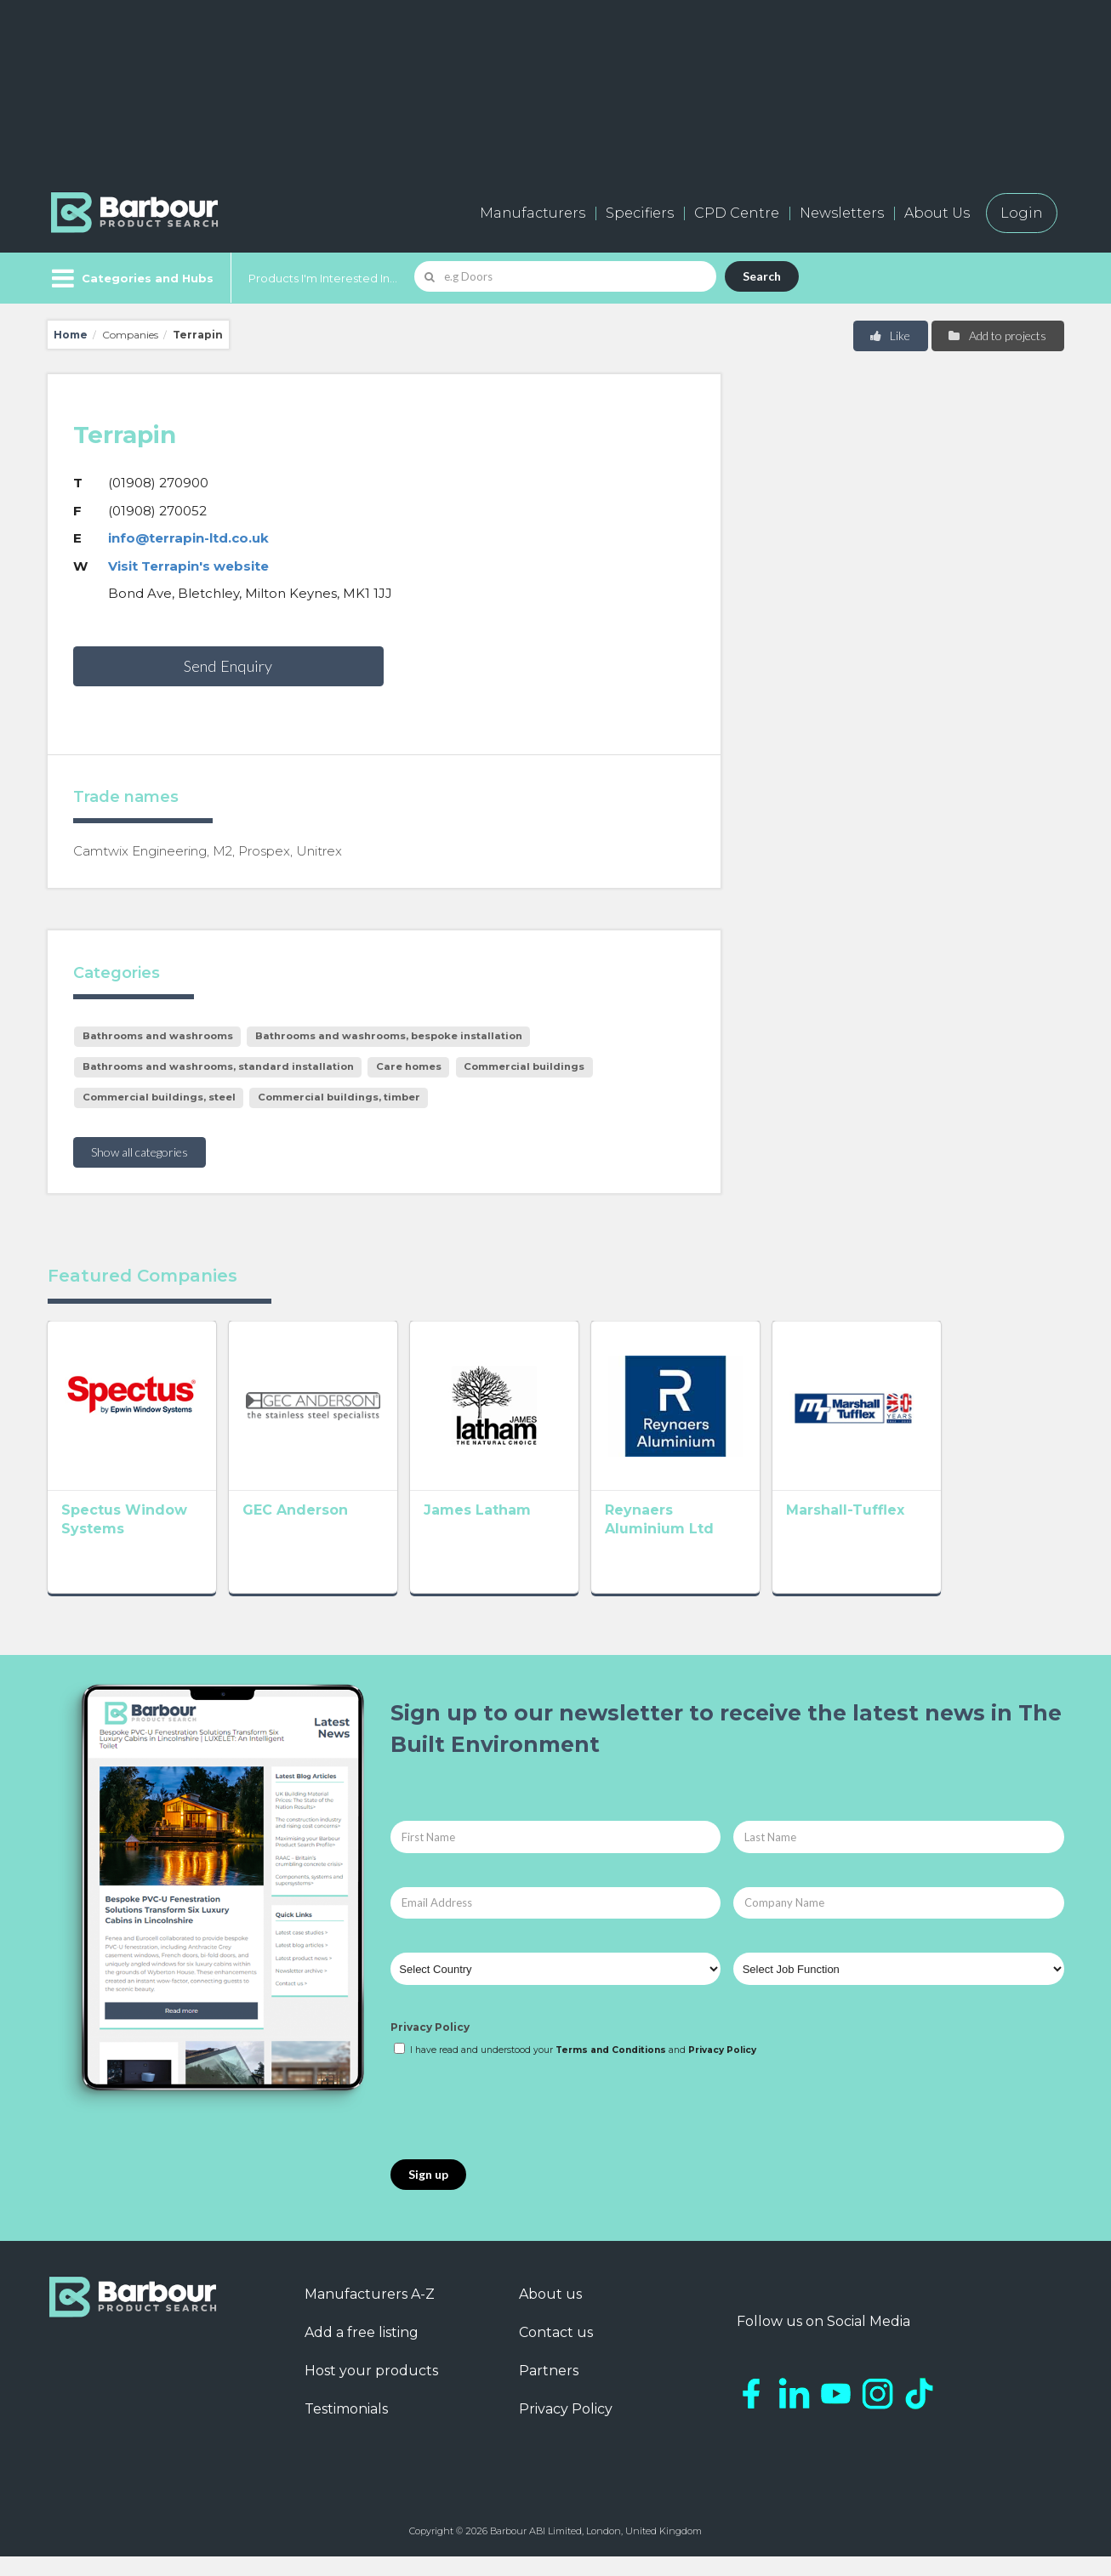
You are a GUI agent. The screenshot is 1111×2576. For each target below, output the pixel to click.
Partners (548, 2390)
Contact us (556, 2352)
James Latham (526, 1535)
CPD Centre (736, 213)
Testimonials (346, 2428)
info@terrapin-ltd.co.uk (188, 538)
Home (71, 334)
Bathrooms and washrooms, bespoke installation (388, 1036)
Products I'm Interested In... (322, 278)
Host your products (371, 2390)
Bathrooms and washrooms (158, 1036)
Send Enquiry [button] (228, 666)
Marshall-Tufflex (944, 1535)
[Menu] (131, 278)
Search (762, 276)
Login (1021, 213)
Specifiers (640, 213)
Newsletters (842, 213)
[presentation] (519, 2128)
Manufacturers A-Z (370, 2314)
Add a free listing (362, 2352)
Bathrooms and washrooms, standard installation (218, 1066)
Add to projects (996, 335)
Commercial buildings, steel (159, 1097)
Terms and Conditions (611, 2069)
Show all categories (139, 1152)
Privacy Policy (430, 2047)
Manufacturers (532, 213)
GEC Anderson (320, 1535)
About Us (937, 213)
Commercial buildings (524, 1066)
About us (550, 2314)
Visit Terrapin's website (188, 566)
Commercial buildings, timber (339, 1097)
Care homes (409, 1066)
